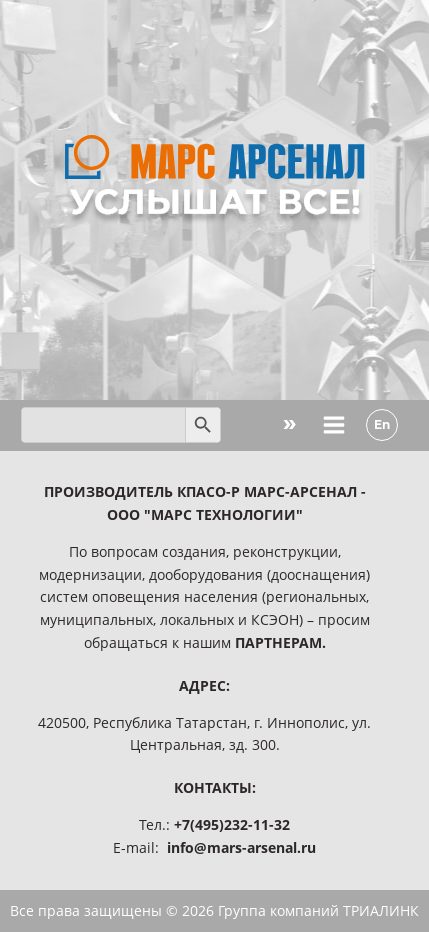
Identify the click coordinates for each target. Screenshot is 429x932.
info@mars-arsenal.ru (241, 847)
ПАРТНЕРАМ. (280, 642)
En (382, 424)
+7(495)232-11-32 (232, 824)
